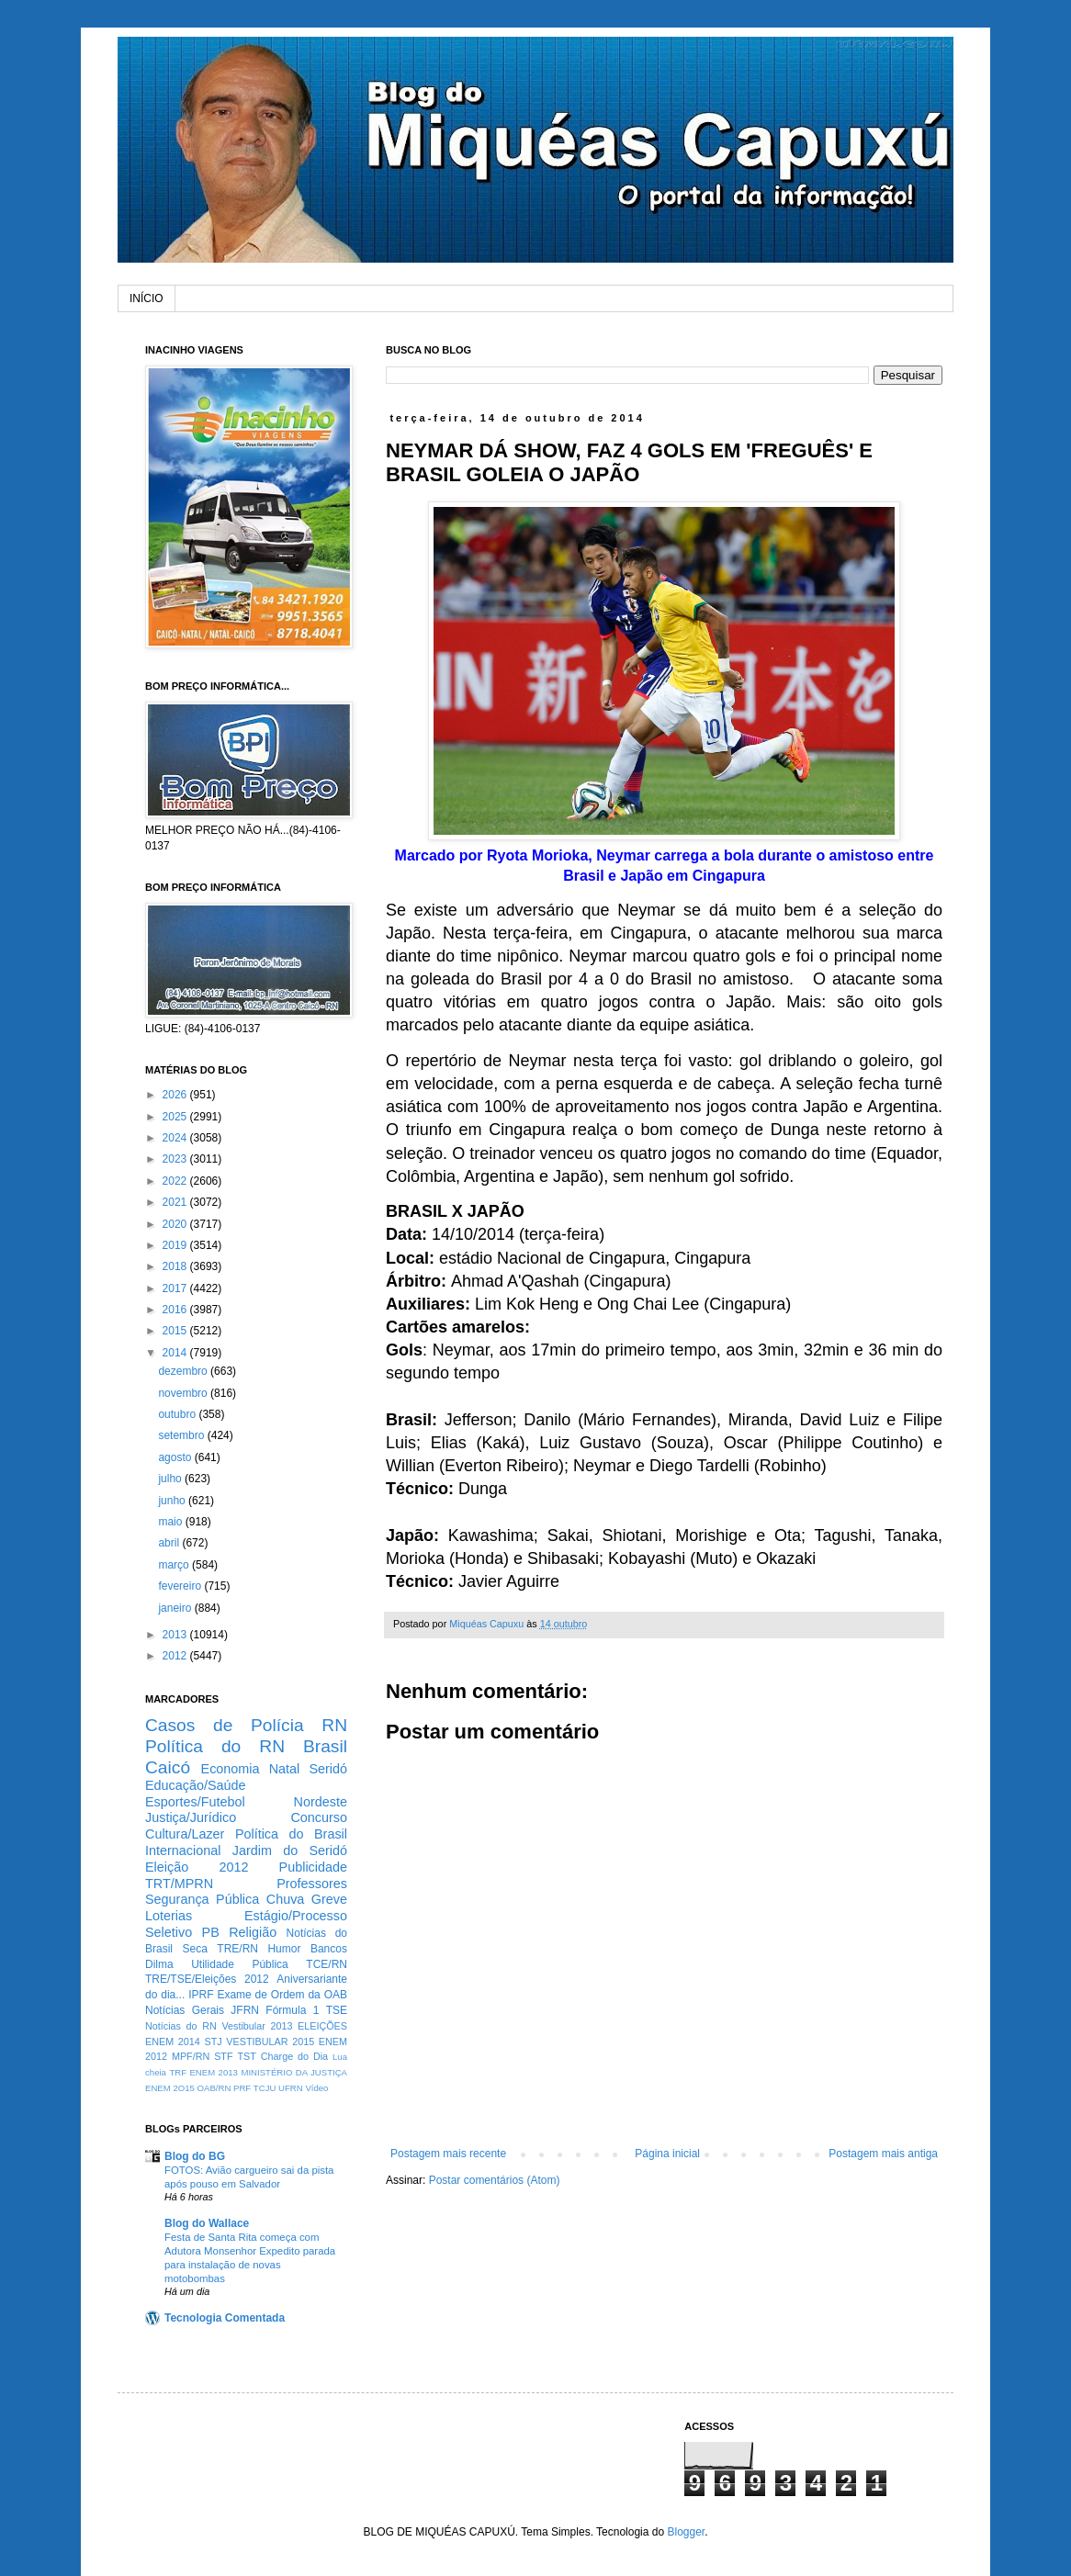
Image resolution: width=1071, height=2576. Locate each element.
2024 (176, 1137)
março (175, 1564)
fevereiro (181, 1586)
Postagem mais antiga (883, 2153)
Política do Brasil (291, 1834)
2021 (176, 1202)
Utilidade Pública (239, 1964)
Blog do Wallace (206, 2223)
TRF (177, 2072)
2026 (176, 1094)
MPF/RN (190, 2056)
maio (171, 1521)
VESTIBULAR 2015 (270, 2041)
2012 (176, 1655)
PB (211, 1932)
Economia (230, 1768)
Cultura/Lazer (184, 1834)
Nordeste (320, 1801)
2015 (176, 1330)
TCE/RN (326, 1964)
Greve (329, 1899)
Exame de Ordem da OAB (282, 1994)
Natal (284, 1768)
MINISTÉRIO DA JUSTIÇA (294, 2072)
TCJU (265, 2088)
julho (171, 1478)
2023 (176, 1159)
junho (173, 1500)
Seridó (328, 1768)
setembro (182, 1435)
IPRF (200, 1994)
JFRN (245, 2010)
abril (170, 1542)
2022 (176, 1181)
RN (334, 1725)
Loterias (168, 1915)
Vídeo (316, 2088)
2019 (176, 1245)
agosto (176, 1457)
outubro (178, 1414)
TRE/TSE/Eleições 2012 (207, 1979)
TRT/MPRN (179, 1883)
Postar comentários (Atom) (494, 2180)
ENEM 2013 (213, 2072)
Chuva (285, 1899)
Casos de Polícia (224, 1725)
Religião (252, 1932)
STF (223, 2056)
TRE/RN (237, 1948)
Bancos (328, 1948)
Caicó (167, 1767)
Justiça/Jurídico (190, 1817)
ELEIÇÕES (322, 2025)
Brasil (325, 1746)
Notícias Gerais (184, 2010)
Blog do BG (194, 2156)
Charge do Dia (294, 2056)
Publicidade (313, 1867)
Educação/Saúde (195, 1785)
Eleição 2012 (196, 1867)
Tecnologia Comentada (224, 2318)
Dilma (159, 1964)
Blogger (686, 2531)
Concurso (318, 1817)
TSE (336, 2010)
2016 (176, 1309)
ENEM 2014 (172, 2041)
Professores (311, 1883)
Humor (283, 1948)
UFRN (290, 2088)
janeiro (176, 1608)
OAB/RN (214, 2088)
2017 (176, 1288)
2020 (176, 1224)
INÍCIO (146, 298)
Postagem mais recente (448, 2153)
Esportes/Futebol (195, 1801)
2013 (176, 1634)
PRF (242, 2088)
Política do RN (215, 1746)
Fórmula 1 (292, 2010)
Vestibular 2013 (256, 2025)
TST (246, 2056)
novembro (184, 1393)
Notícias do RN (181, 2025)
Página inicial (667, 2153)
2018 (176, 1266)
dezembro (184, 1371)
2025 (176, 1116)
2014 (176, 1352)
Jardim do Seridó (289, 1850)
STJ (212, 2041)
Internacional (182, 1850)
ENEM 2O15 (170, 2088)
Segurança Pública (202, 1899)
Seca (194, 1948)
